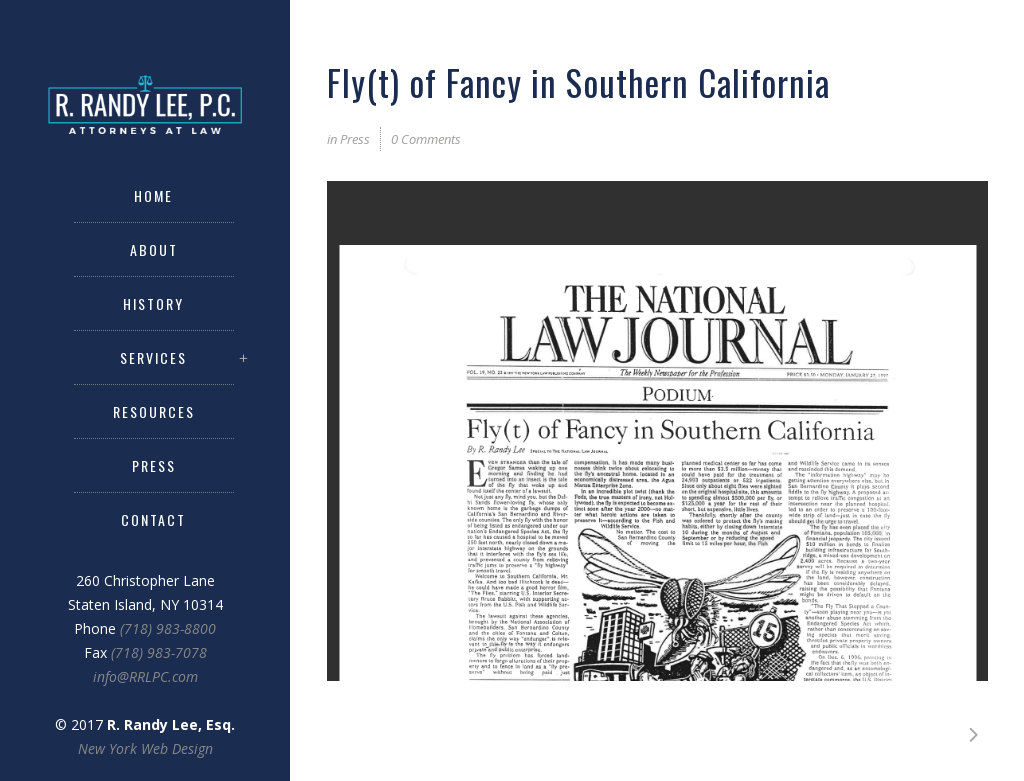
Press (355, 139)
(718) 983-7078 (159, 652)
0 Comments (426, 139)
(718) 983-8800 (168, 628)
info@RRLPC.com (145, 676)
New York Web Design (145, 748)
